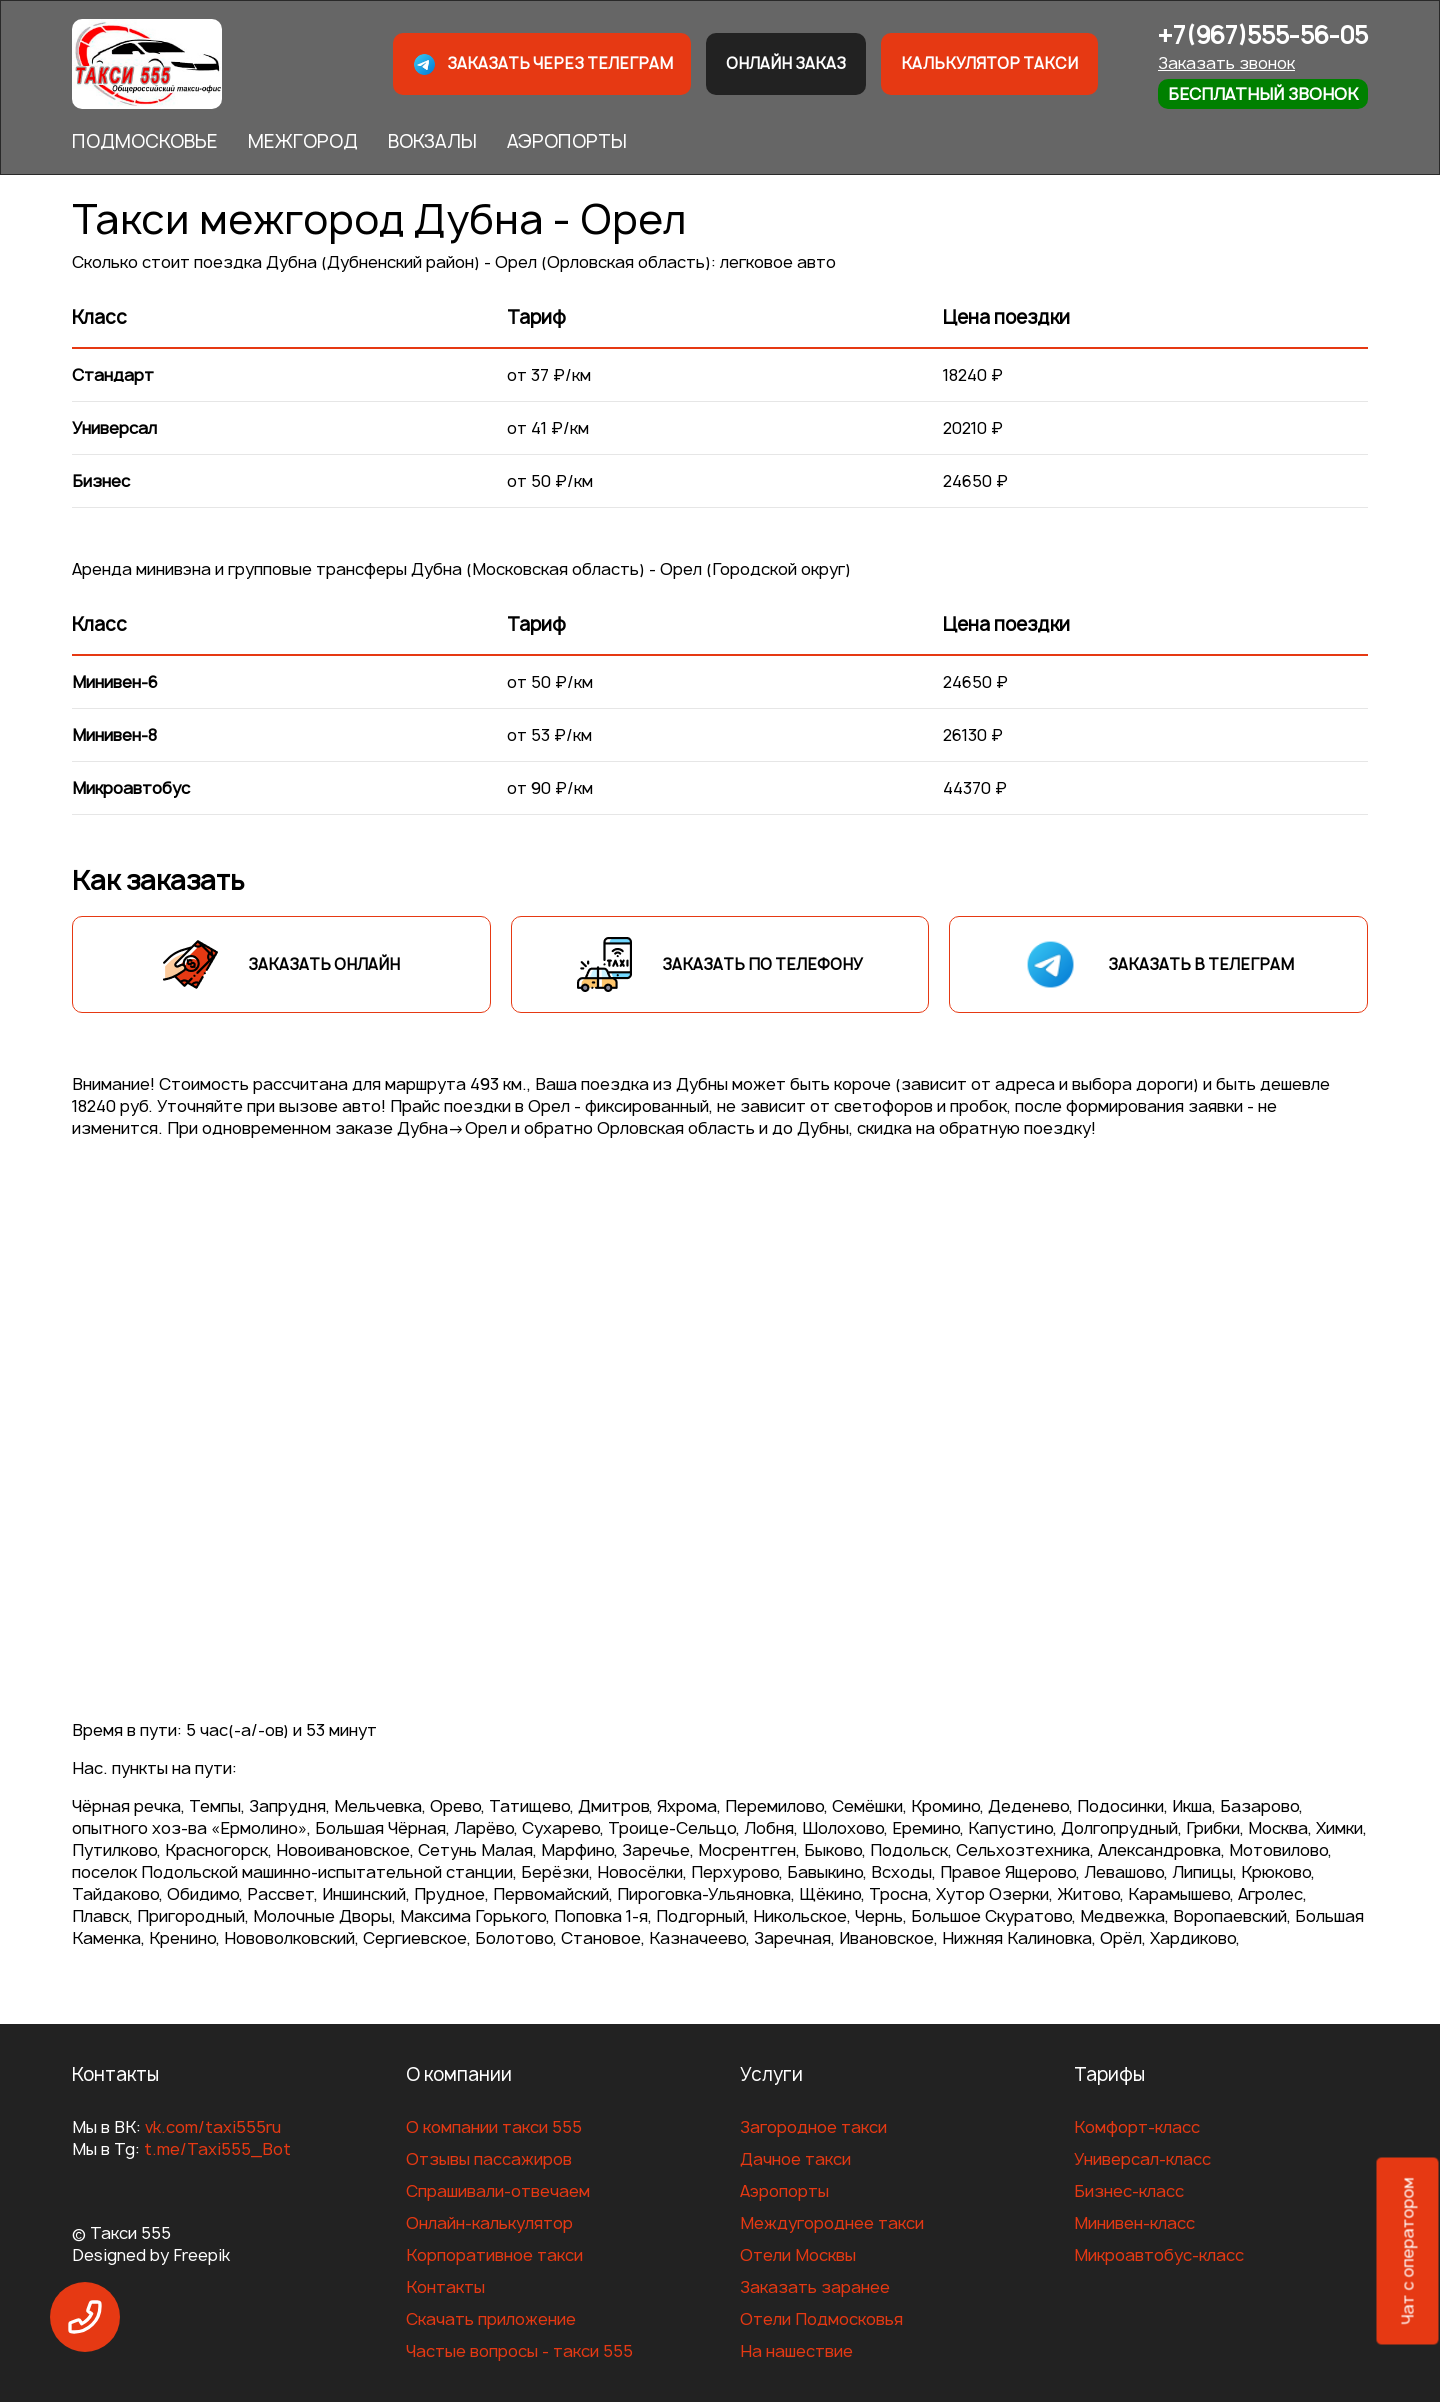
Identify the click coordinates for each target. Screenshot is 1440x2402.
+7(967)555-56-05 (1263, 35)
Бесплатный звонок (1263, 94)
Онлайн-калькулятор (489, 2223)
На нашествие (796, 2351)
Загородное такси (813, 2127)
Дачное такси (795, 2159)
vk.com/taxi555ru (213, 2127)
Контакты (445, 2287)
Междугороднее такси (832, 2223)
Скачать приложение (491, 2319)
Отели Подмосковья (821, 2319)
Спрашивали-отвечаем (498, 2191)
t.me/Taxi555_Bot (217, 2149)
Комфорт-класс (1137, 2127)
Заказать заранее (815, 2287)
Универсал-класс (1142, 2159)
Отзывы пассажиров (489, 2159)
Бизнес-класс (1129, 2191)
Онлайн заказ (786, 63)
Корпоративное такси (494, 2255)
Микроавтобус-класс (1159, 2255)
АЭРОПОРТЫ (567, 141)
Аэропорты (784, 2191)
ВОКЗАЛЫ (432, 141)
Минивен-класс (1134, 2223)
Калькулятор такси (989, 63)
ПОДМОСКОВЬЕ (145, 141)
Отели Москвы (798, 2255)
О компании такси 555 (494, 2127)
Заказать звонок (1226, 63)
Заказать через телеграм (542, 64)
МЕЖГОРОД (303, 141)
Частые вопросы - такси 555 (519, 2351)
